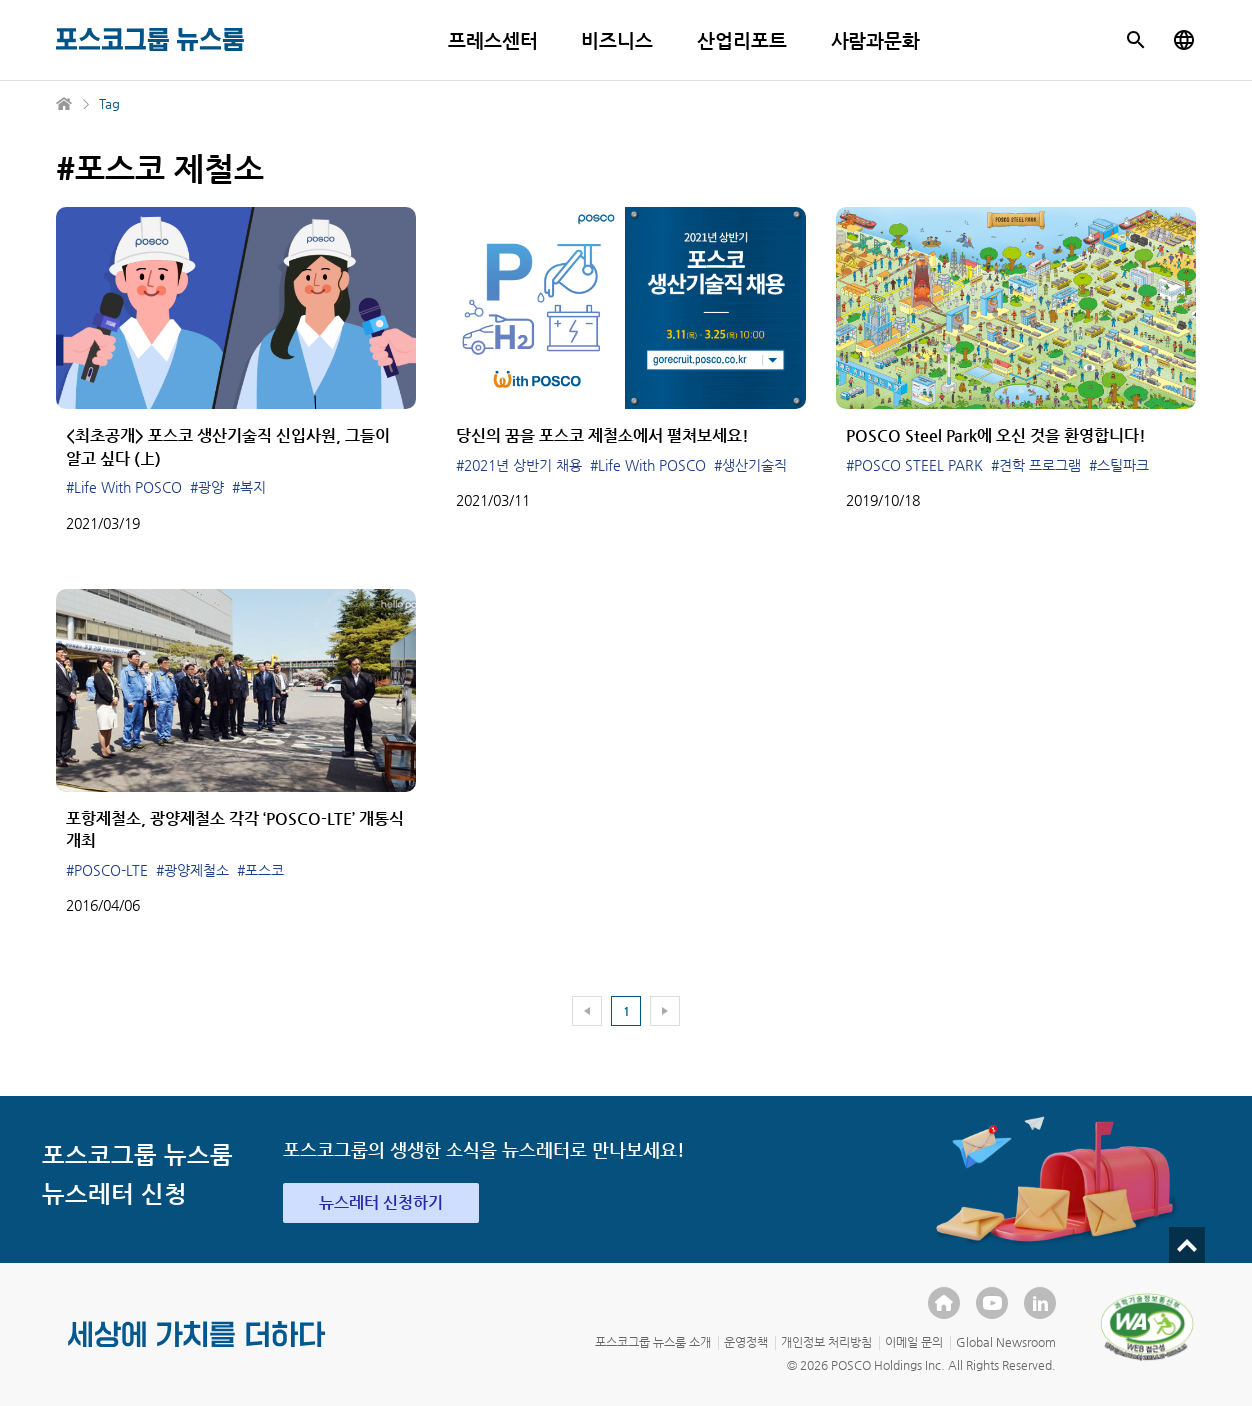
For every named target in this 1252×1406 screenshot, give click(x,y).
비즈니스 (617, 40)
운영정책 (746, 1342)
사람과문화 (876, 40)
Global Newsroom (1006, 1342)
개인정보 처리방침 (826, 1342)
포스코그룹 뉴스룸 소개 (653, 1342)
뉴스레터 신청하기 (381, 1202)
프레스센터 (493, 40)
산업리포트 (742, 40)
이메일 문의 (914, 1342)
